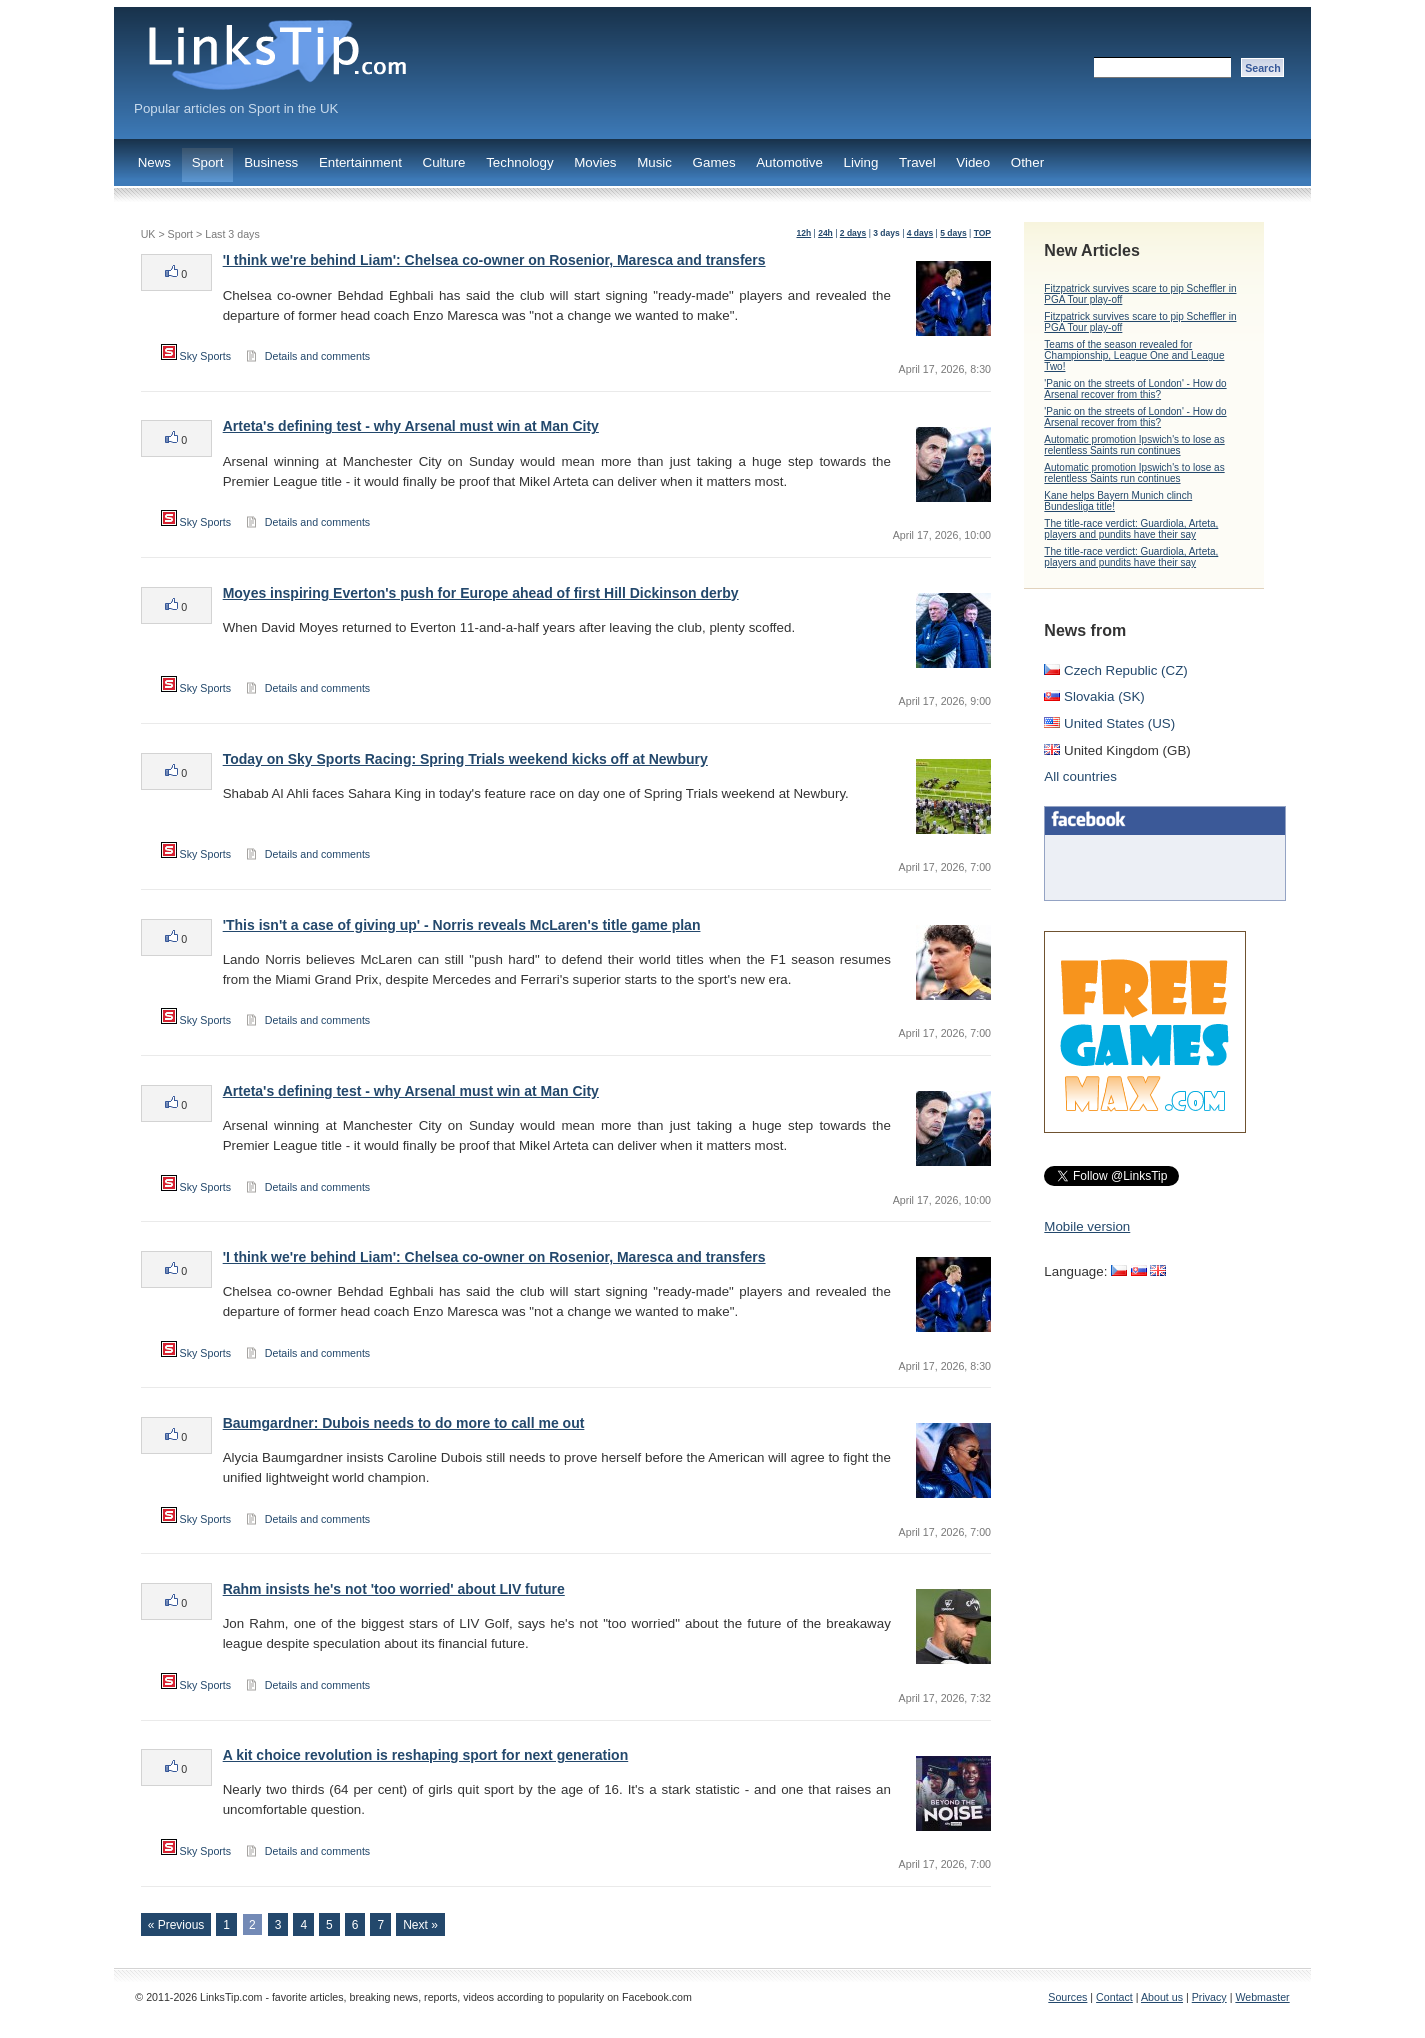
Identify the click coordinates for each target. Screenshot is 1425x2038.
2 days (853, 233)
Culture (444, 162)
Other (1027, 162)
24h (825, 233)
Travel (917, 162)
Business (271, 162)
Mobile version (1087, 1226)
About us (1162, 1997)
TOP (982, 233)
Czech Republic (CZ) (1115, 670)
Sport (208, 162)
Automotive (789, 162)
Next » (420, 1925)
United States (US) (1109, 723)
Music (654, 162)
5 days (953, 233)
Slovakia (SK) (1094, 696)
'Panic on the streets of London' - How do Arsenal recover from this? (1135, 389)
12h (804, 233)
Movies (595, 162)
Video (973, 162)
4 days (920, 233)
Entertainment (360, 162)
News (154, 162)
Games (714, 162)
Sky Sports (196, 356)
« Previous (176, 1925)
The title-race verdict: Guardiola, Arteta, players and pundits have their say (1131, 529)
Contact (1114, 1997)
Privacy (1209, 1997)
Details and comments (317, 356)
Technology (519, 162)
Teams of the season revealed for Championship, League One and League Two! (1134, 355)
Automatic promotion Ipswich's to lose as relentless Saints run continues (1134, 445)
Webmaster (1262, 1997)
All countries (1080, 776)
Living (861, 162)
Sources (1067, 1997)
